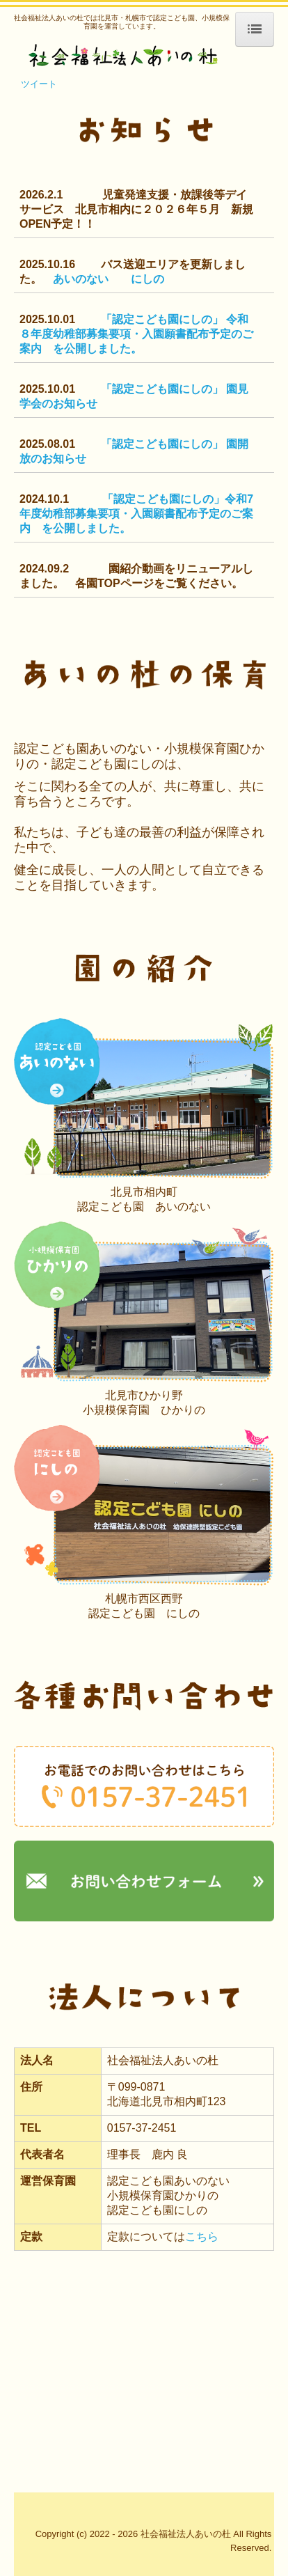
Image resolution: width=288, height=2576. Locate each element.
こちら (201, 2236)
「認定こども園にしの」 (163, 319)
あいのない (81, 279)
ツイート (39, 84)
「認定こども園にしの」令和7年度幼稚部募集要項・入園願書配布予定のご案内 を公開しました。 (136, 513)
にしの (147, 279)
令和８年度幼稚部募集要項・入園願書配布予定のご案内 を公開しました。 (136, 333)
